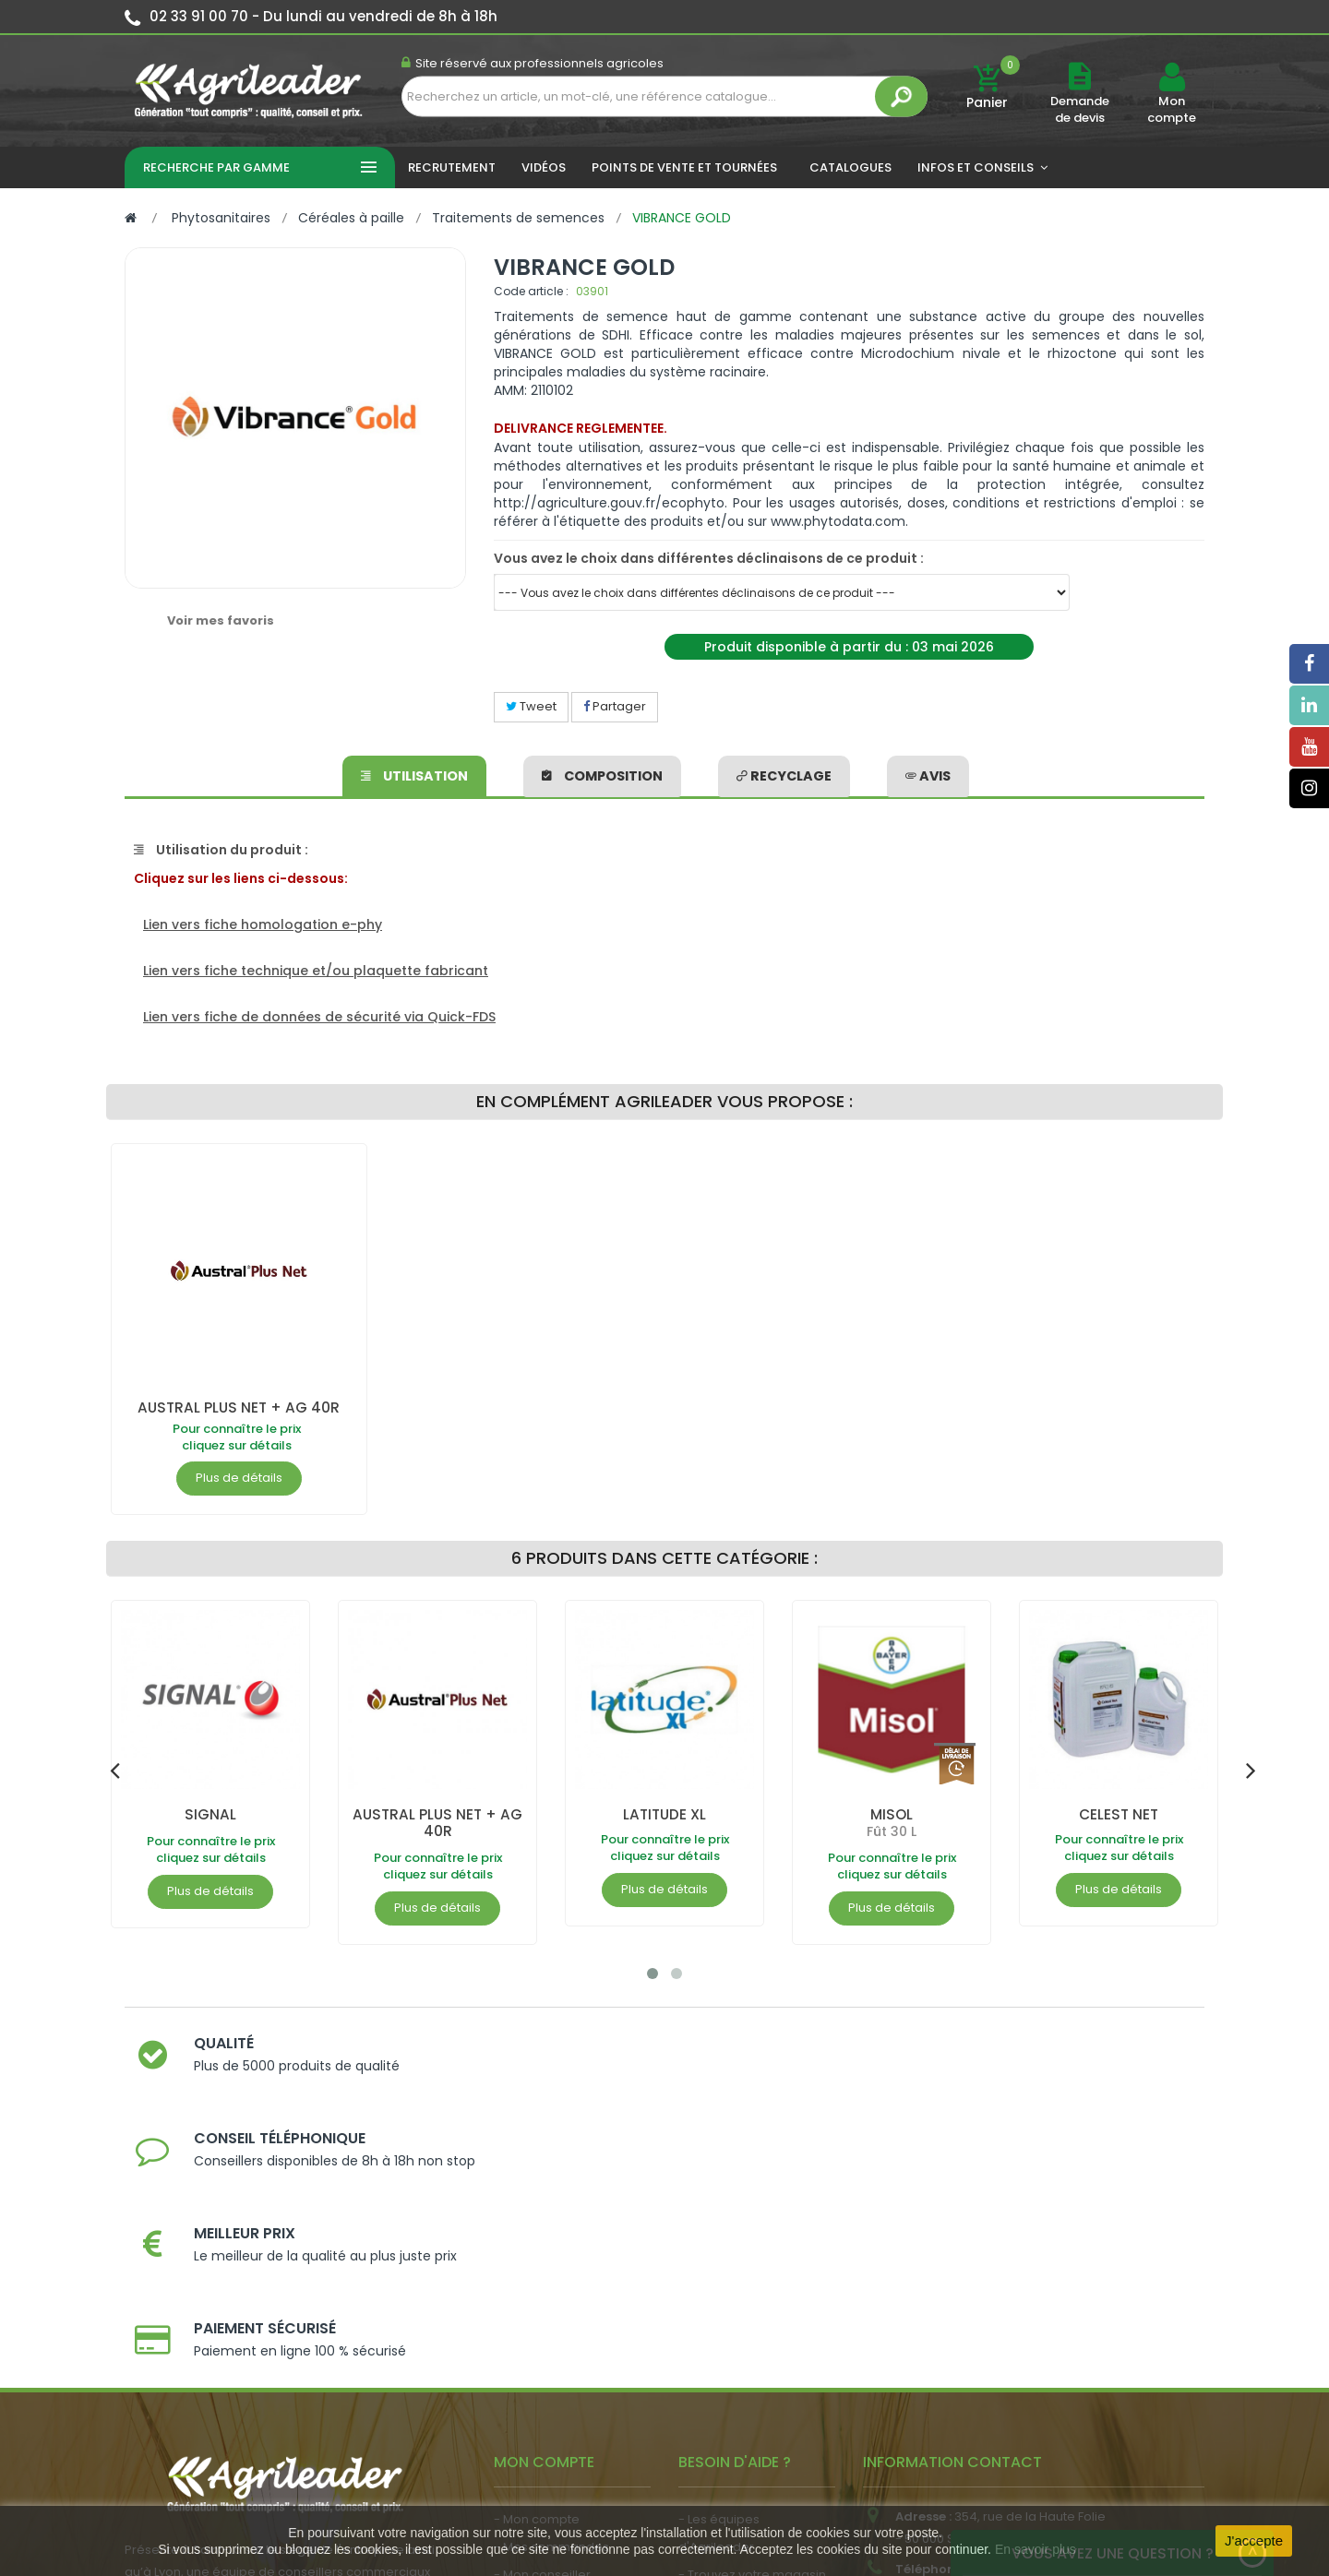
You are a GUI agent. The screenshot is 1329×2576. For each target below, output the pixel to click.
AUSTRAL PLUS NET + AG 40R (238, 1407)
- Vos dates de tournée (564, 2342)
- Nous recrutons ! (547, 2417)
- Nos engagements (739, 2342)
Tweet (531, 706)
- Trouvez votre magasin (752, 2314)
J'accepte (1254, 2540)
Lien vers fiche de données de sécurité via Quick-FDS (319, 1017)
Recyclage (783, 774)
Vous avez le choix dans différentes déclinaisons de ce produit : (709, 558)
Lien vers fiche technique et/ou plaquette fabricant (315, 970)
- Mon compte (537, 2259)
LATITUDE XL (664, 1814)
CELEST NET (1119, 1814)
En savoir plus (1035, 2549)
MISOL (891, 1814)
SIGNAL (210, 1814)
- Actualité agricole (551, 2389)
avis (926, 774)
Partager (614, 706)
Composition (603, 774)
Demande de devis (1079, 109)
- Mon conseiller (542, 2314)
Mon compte (1171, 109)
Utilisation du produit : (221, 850)
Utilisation (416, 774)
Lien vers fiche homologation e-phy (262, 924)
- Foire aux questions (740, 2370)
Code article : (531, 291)
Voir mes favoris (220, 620)
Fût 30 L (891, 1831)
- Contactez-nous (732, 2397)
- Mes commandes (551, 2287)
